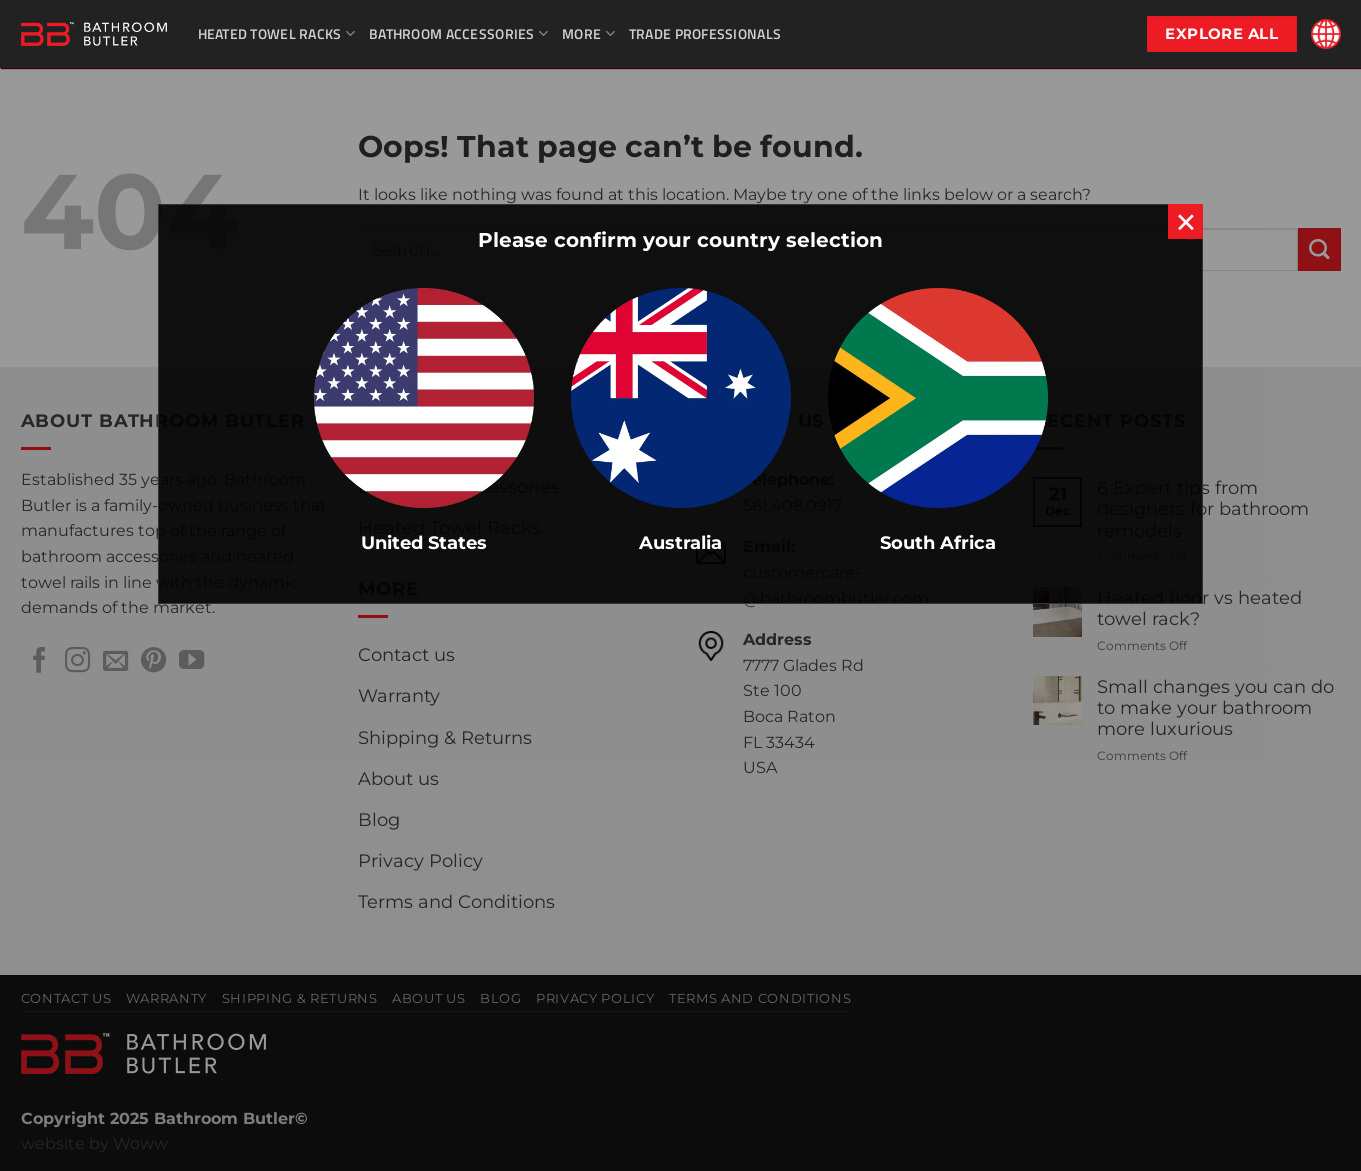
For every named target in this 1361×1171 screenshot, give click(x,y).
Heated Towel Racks (277, 33)
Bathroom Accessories (458, 33)
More (588, 33)
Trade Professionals (705, 33)
